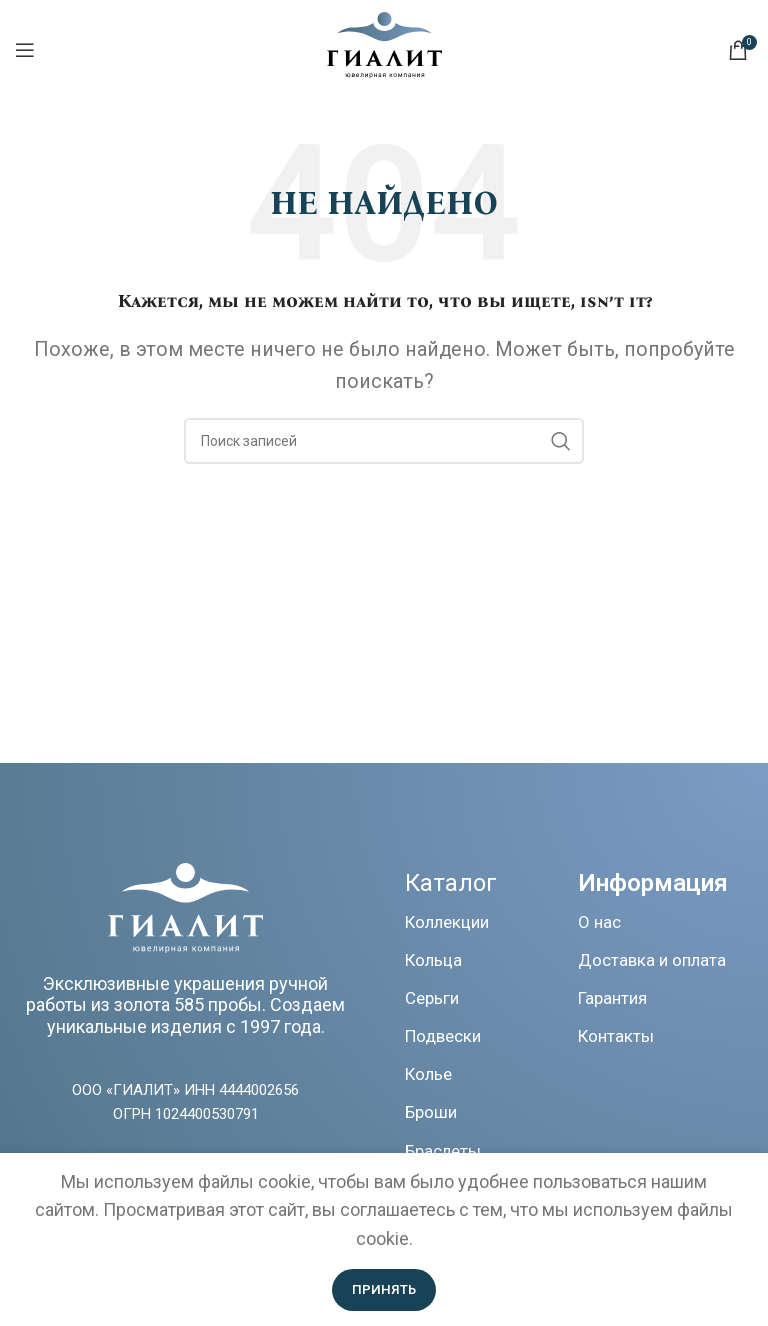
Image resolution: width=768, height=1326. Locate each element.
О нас (599, 922)
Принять (384, 1289)
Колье (428, 1074)
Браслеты (443, 1151)
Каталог (451, 883)
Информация (653, 883)
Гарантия (612, 998)
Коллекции (447, 922)
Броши (431, 1112)
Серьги (432, 998)
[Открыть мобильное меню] (25, 50)
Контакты (616, 1036)
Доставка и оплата (652, 960)
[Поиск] (384, 441)
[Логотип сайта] (384, 72)
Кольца (433, 960)
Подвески (443, 1036)
